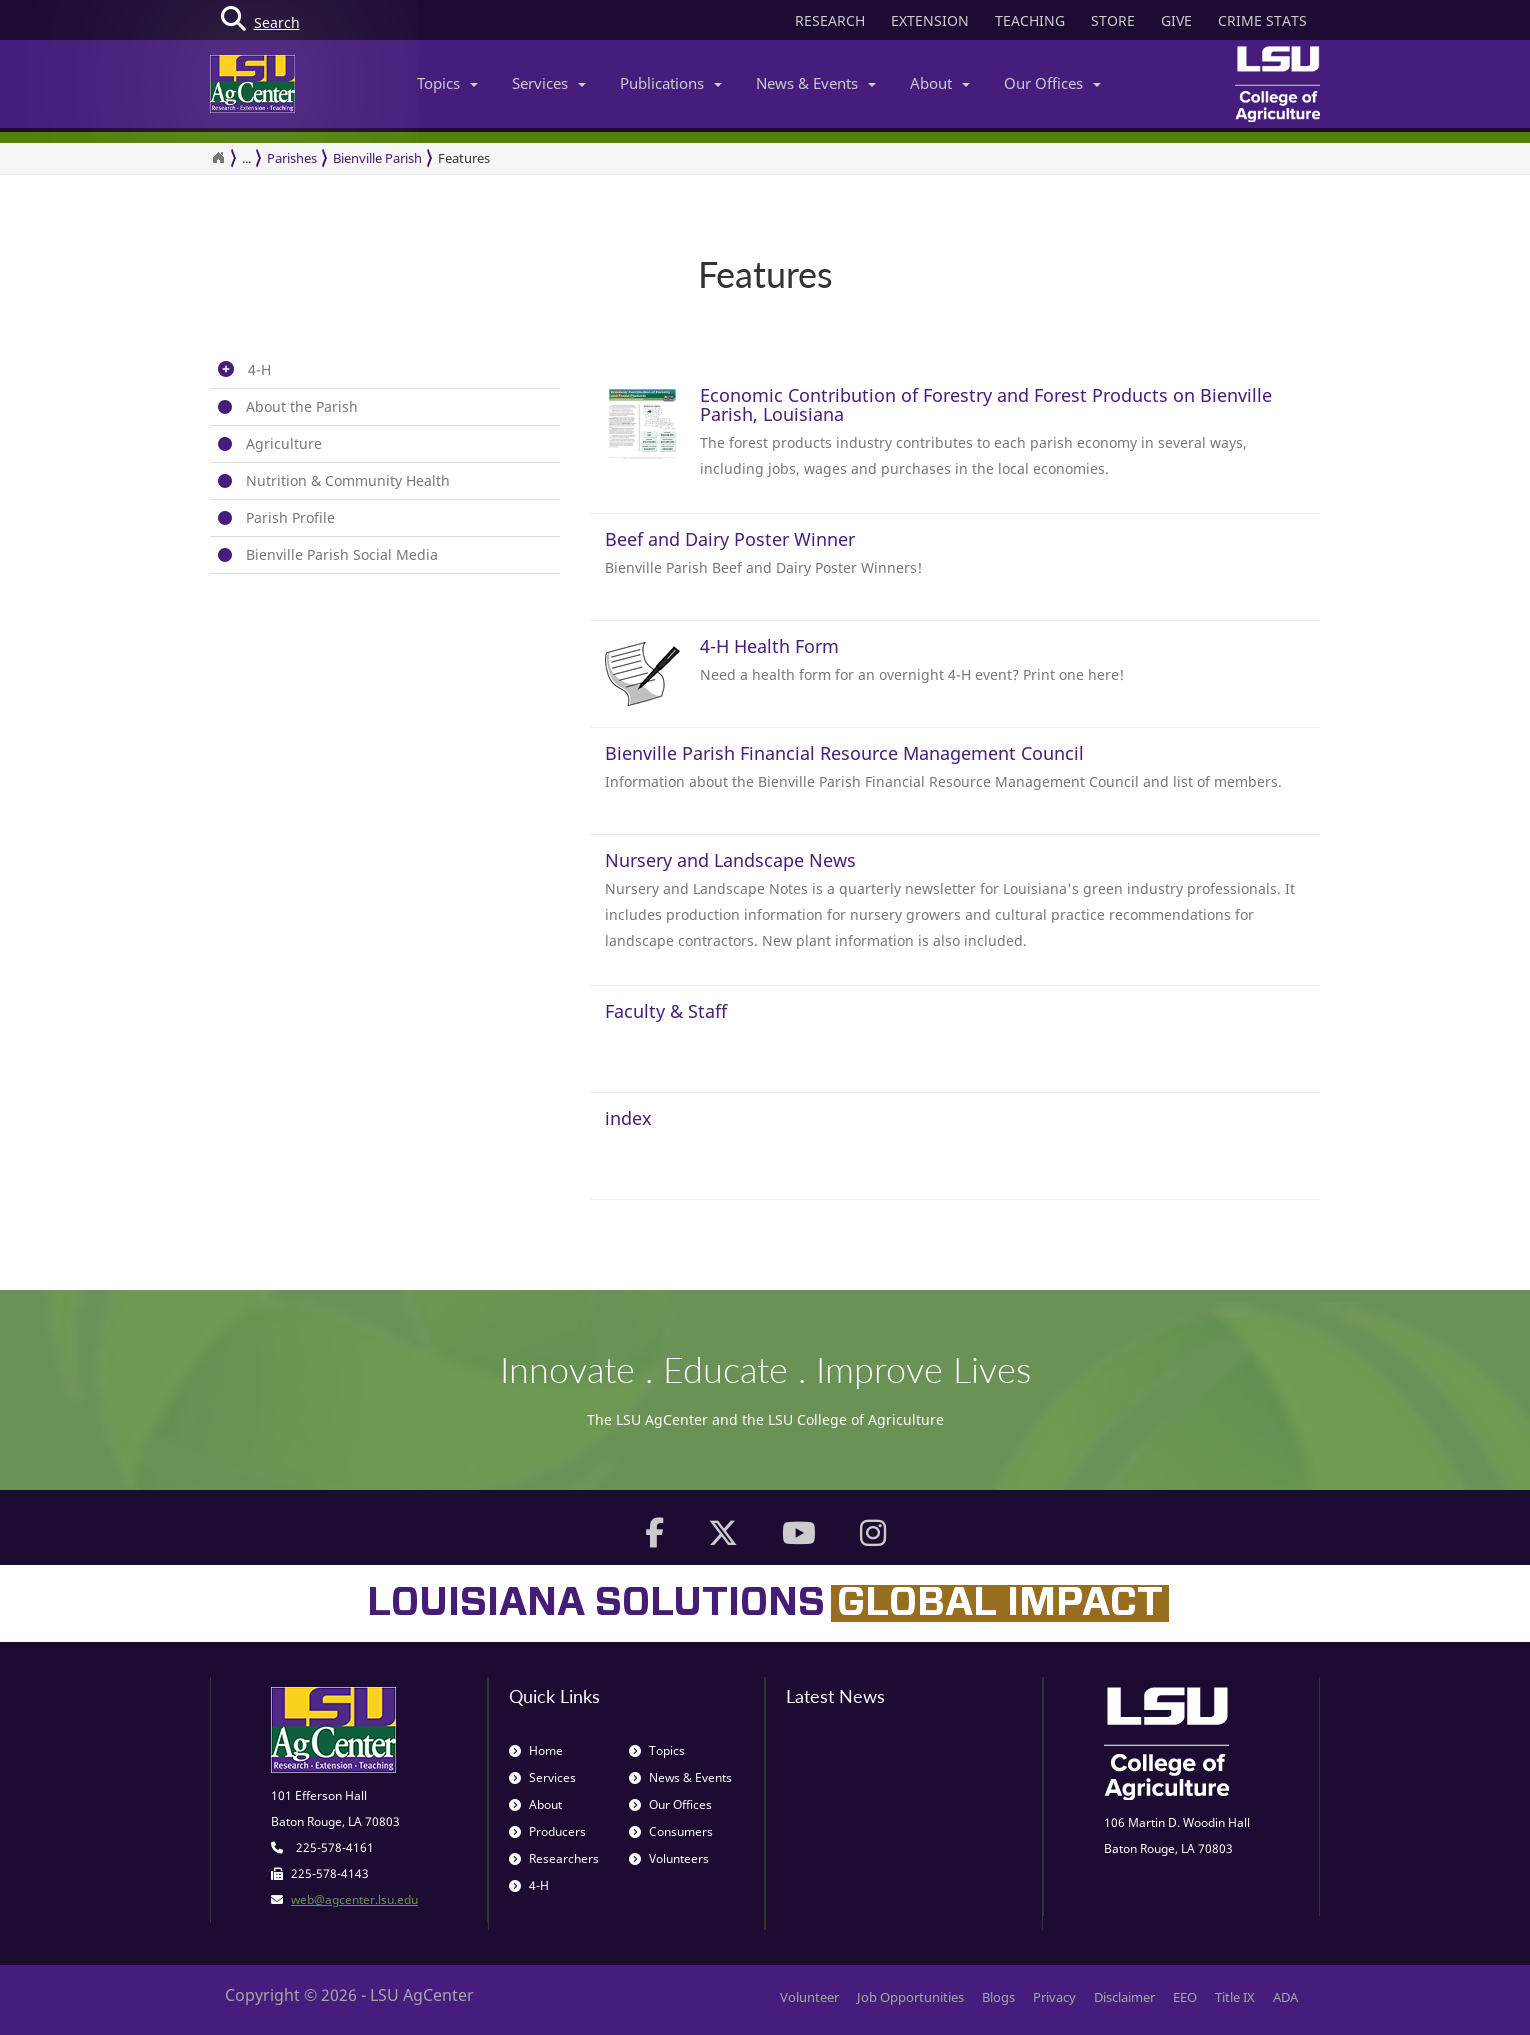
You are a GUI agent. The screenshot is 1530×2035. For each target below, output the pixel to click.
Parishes (292, 158)
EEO (1185, 1997)
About (940, 83)
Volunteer (809, 1997)
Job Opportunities (910, 1997)
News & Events (816, 83)
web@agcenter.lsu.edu (354, 1899)
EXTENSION (930, 20)
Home (536, 1750)
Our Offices (1052, 83)
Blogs (998, 1997)
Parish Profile (290, 517)
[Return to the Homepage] (218, 158)
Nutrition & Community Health (348, 480)
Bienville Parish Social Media (342, 554)
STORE (1113, 20)
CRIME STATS (1262, 20)
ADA (1285, 1997)
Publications (671, 83)
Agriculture (284, 443)
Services (549, 83)
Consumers (671, 1831)
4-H (259, 369)
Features (464, 158)
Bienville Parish (377, 158)
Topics (447, 83)
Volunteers (669, 1858)
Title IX (1235, 1997)
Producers (547, 1831)
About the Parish (302, 406)
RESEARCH (830, 20)
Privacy (1054, 1997)
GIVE (1176, 20)
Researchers (554, 1858)
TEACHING (1030, 20)
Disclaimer (1124, 1997)
